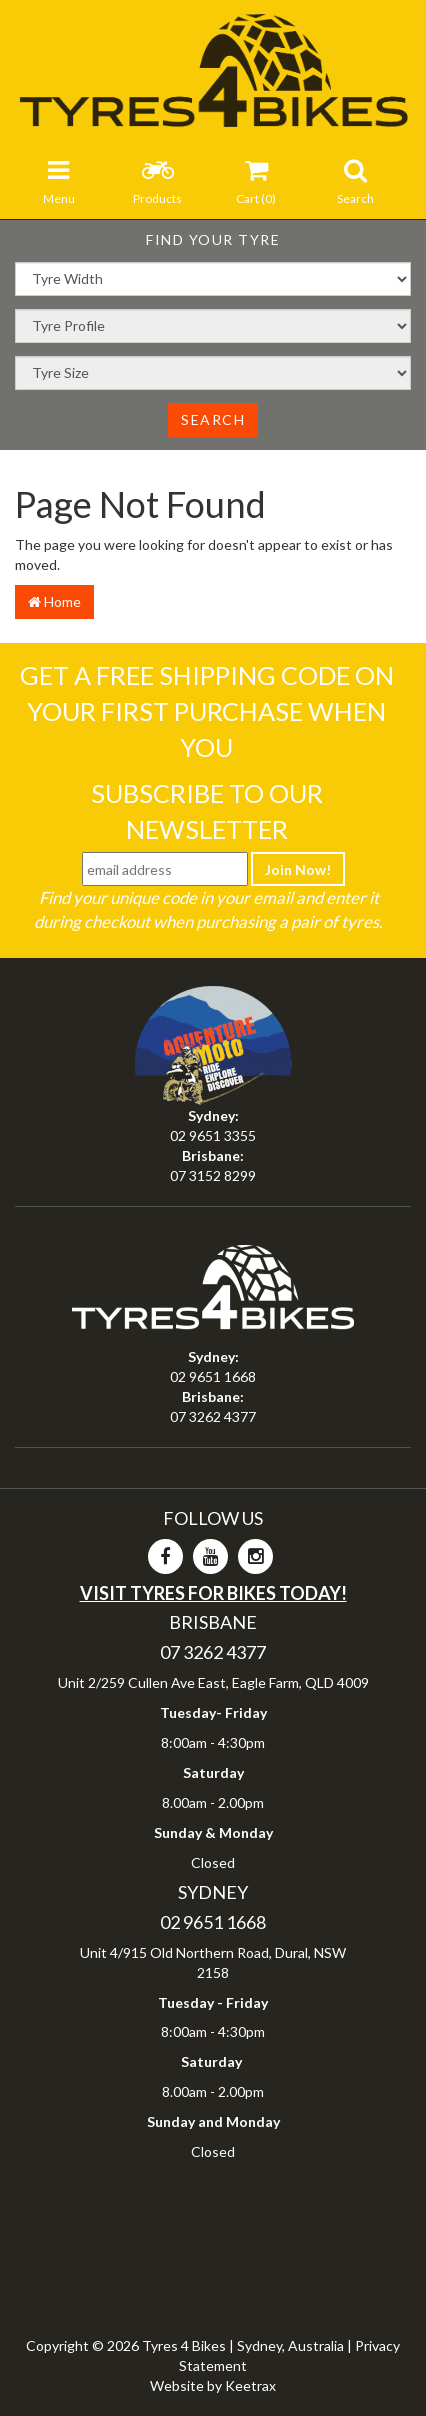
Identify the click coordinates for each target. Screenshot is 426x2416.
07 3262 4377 (213, 1416)
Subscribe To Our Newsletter (207, 811)
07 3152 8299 (213, 1175)
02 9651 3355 (213, 1135)
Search (213, 419)
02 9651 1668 (213, 1376)
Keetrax (250, 2385)
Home (54, 601)
